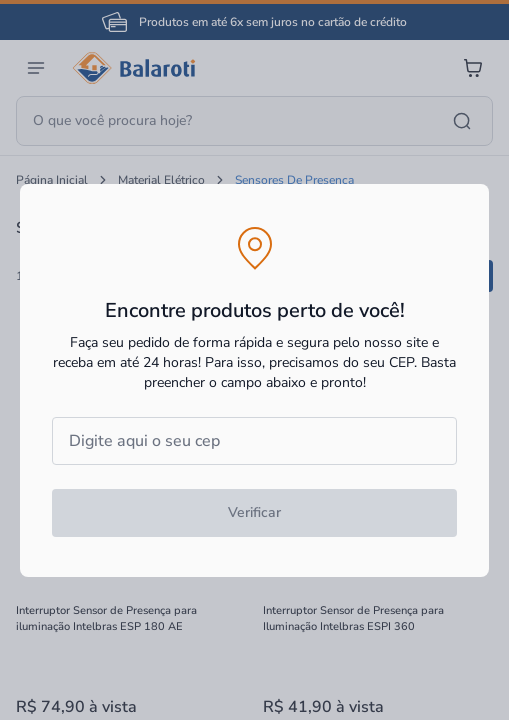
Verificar (254, 512)
